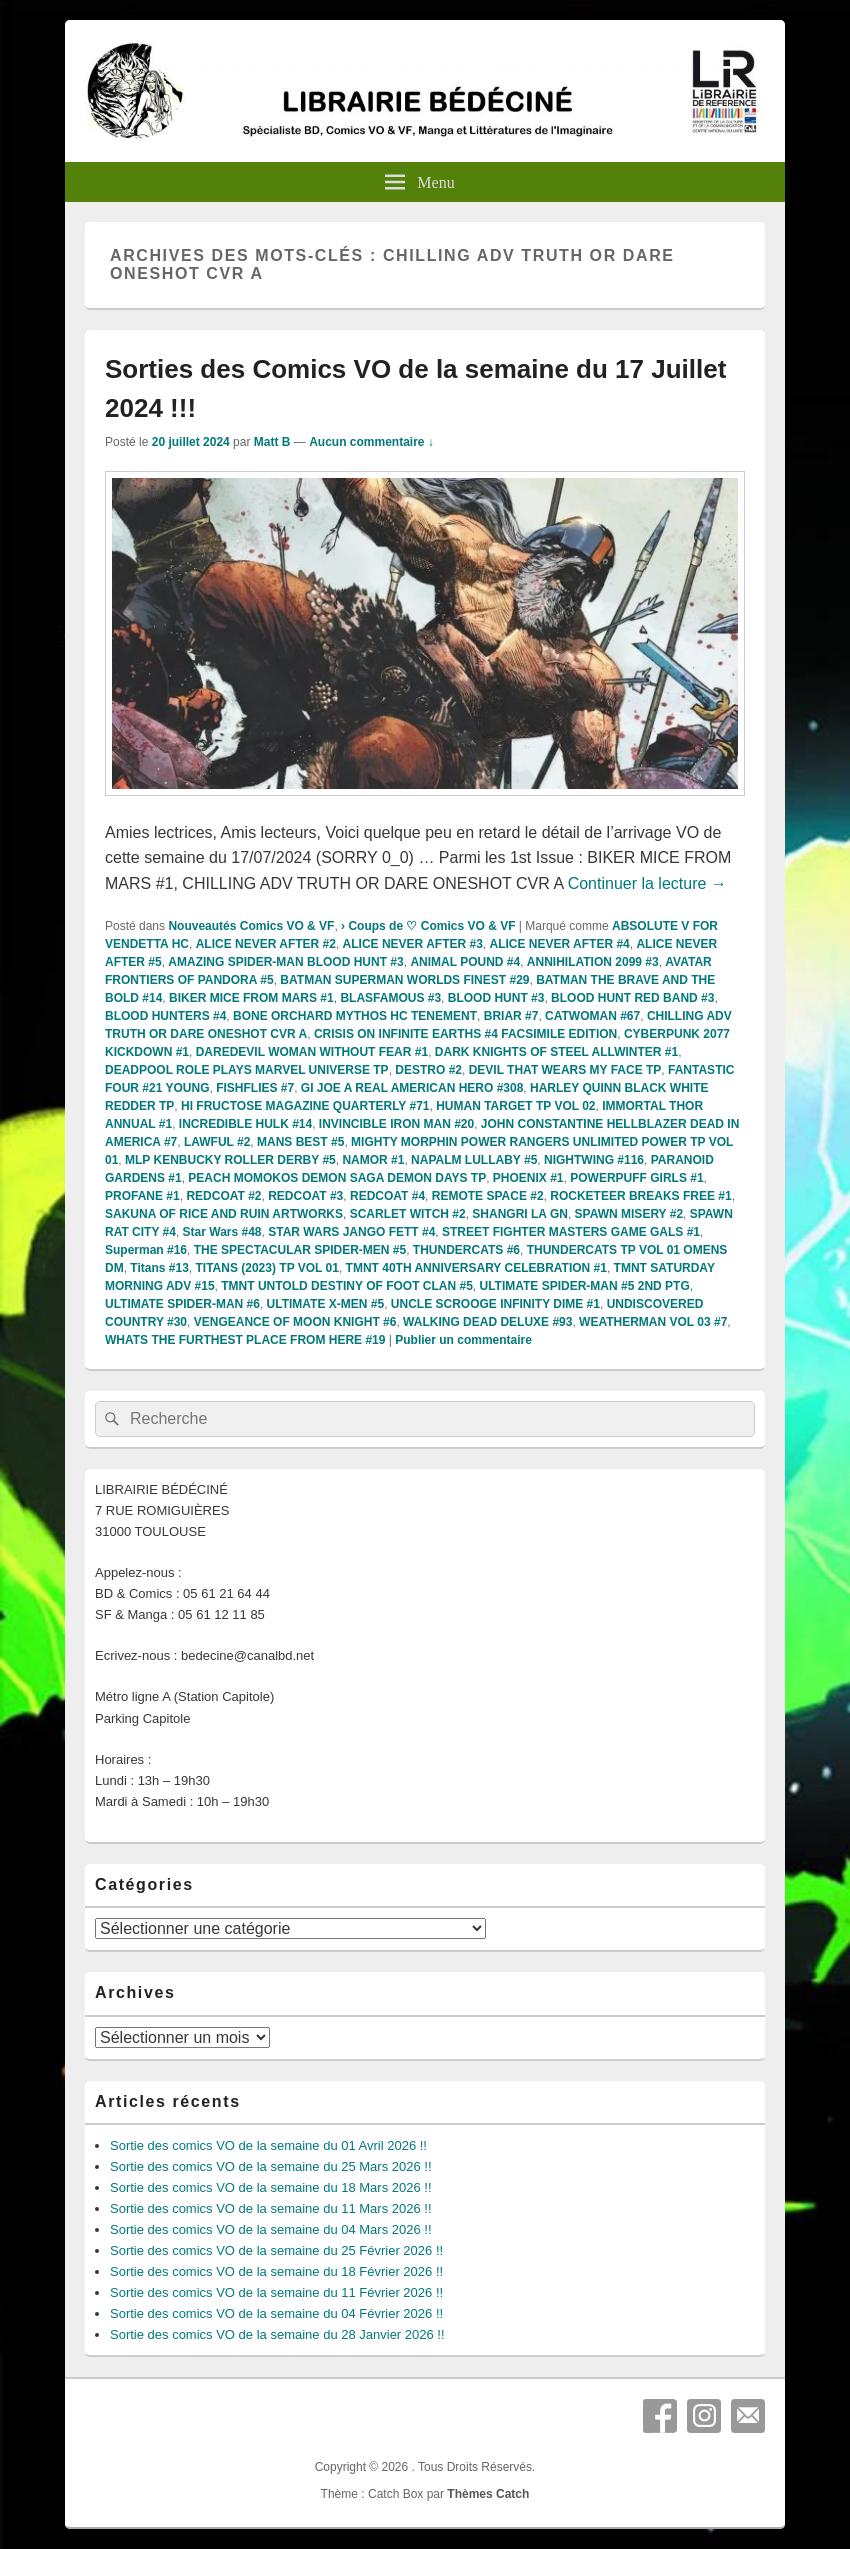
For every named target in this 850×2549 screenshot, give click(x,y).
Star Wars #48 (222, 1232)
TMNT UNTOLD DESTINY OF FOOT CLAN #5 (347, 1286)
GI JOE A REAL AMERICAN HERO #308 (412, 1088)
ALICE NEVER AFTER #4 (560, 944)
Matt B (272, 442)
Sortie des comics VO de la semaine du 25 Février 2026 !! (276, 2250)
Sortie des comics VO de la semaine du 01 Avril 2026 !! (268, 2145)
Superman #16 (146, 1250)
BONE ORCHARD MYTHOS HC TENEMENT (355, 1016)
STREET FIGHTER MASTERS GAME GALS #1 (571, 1232)
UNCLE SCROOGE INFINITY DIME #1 (495, 1304)
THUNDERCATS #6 (466, 1250)
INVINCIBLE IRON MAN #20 (396, 1124)
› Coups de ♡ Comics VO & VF (428, 926)
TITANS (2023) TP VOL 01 (267, 1268)
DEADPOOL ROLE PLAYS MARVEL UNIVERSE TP (247, 1070)
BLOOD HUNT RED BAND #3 (632, 998)
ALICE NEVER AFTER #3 (413, 944)
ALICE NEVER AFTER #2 (266, 944)
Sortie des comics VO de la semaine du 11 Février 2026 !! (276, 2292)
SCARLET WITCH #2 (408, 1214)
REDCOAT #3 (305, 1196)
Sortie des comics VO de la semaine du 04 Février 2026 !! (276, 2313)
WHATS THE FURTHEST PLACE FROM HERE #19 (245, 1340)
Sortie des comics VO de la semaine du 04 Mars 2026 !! (271, 2229)
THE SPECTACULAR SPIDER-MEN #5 (300, 1250)
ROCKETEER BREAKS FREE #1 (640, 1196)
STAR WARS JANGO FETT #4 (351, 1232)
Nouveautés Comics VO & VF (251, 926)
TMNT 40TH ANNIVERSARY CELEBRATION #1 (476, 1268)
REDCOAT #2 (223, 1196)
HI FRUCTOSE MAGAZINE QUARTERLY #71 (305, 1106)
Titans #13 (159, 1268)
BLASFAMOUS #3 (390, 998)
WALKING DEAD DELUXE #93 (487, 1322)
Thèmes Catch (488, 2494)
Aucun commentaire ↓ (371, 442)
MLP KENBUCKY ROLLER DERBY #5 (230, 1160)
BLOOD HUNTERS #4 (165, 1016)
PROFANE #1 (142, 1196)
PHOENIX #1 (528, 1178)
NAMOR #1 (373, 1160)
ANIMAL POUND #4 (465, 962)
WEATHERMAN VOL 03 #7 (653, 1322)
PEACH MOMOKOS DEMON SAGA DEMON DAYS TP (337, 1178)
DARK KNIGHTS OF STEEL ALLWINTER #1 (556, 1052)
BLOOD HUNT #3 (496, 998)
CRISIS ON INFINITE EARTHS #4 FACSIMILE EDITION (465, 1034)
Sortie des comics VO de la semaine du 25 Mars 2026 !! (271, 2166)
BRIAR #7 (511, 1016)
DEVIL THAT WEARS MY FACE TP (565, 1070)
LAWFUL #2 (217, 1142)
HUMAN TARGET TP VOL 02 (515, 1106)
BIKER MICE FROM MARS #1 (251, 998)
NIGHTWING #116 (594, 1160)
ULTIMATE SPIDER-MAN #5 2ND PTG (584, 1286)
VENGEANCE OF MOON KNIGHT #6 (295, 1322)
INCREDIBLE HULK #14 (245, 1124)
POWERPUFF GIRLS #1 (636, 1178)
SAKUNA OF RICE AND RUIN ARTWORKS (224, 1214)
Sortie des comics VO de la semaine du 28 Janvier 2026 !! (277, 2334)
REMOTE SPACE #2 (488, 1196)
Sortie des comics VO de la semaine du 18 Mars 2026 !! (271, 2187)
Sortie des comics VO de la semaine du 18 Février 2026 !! (276, 2271)
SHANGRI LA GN (520, 1214)
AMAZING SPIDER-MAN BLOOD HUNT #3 (285, 962)
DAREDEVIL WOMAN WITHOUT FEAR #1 (312, 1052)
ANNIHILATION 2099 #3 (593, 962)
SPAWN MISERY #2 (629, 1214)
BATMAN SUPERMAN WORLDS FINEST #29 (404, 980)
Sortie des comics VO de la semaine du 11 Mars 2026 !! (271, 2208)
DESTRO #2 (428, 1070)
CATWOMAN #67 (592, 1016)
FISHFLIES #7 (255, 1088)
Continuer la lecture (647, 883)
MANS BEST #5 (300, 1142)
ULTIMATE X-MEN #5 (326, 1304)
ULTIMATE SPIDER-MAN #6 (182, 1304)
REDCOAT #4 (387, 1196)
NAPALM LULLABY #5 (474, 1160)
